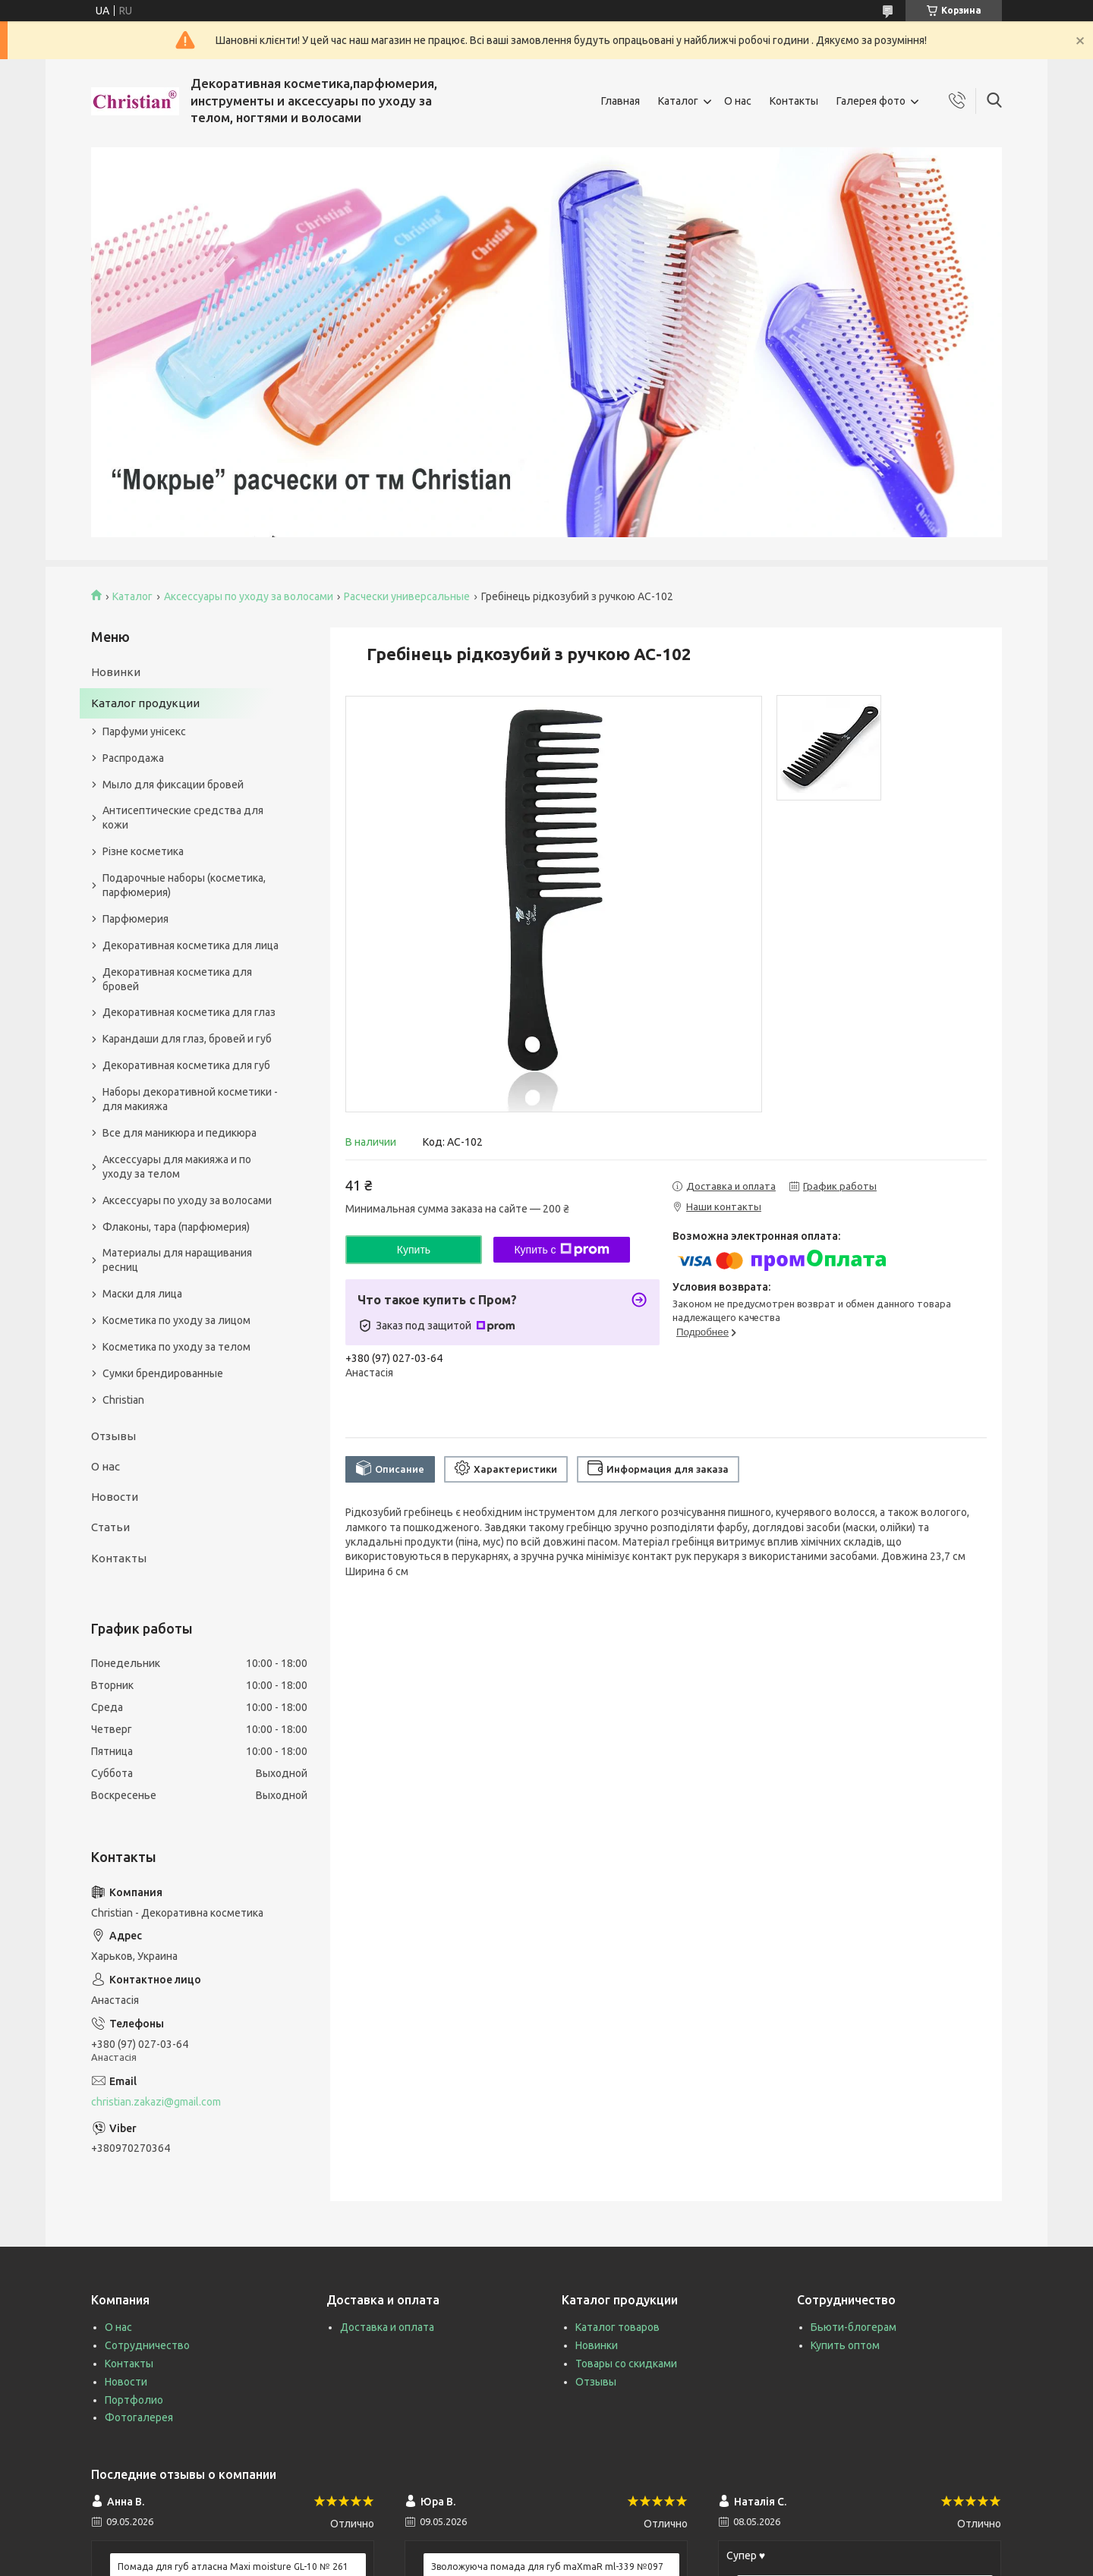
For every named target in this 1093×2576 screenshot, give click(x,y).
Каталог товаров (617, 2327)
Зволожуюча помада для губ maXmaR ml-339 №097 (547, 2566)
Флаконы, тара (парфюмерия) (176, 1227)
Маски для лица (142, 1294)
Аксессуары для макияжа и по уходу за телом (176, 1166)
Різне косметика (143, 851)
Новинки (115, 671)
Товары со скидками (626, 2363)
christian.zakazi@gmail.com (156, 2102)
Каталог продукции (145, 703)
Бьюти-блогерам (853, 2327)
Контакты (794, 101)
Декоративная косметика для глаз (189, 1012)
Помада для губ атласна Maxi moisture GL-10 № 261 (233, 2566)
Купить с (561, 1250)
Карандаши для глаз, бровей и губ (187, 1039)
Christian (123, 1400)
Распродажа (133, 758)
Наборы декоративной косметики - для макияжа (190, 1099)
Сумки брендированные (162, 1373)
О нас (737, 101)
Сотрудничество (147, 2345)
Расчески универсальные (407, 596)
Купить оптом (845, 2345)
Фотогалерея (139, 2417)
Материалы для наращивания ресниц (177, 1260)
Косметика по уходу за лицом (176, 1320)
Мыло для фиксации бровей (173, 784)
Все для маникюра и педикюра (179, 1133)
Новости (114, 1496)
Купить (413, 1250)
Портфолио (134, 2400)
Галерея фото (871, 101)
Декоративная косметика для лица (190, 945)
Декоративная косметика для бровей (177, 979)
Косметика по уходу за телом (176, 1347)
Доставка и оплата (387, 2327)
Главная (620, 101)
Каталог (678, 101)
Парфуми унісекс (144, 731)
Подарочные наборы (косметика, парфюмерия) (184, 885)
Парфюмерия (135, 919)
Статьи (110, 1527)
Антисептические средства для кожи (182, 817)
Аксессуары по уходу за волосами (248, 596)
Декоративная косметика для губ (186, 1065)
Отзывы (113, 1436)
